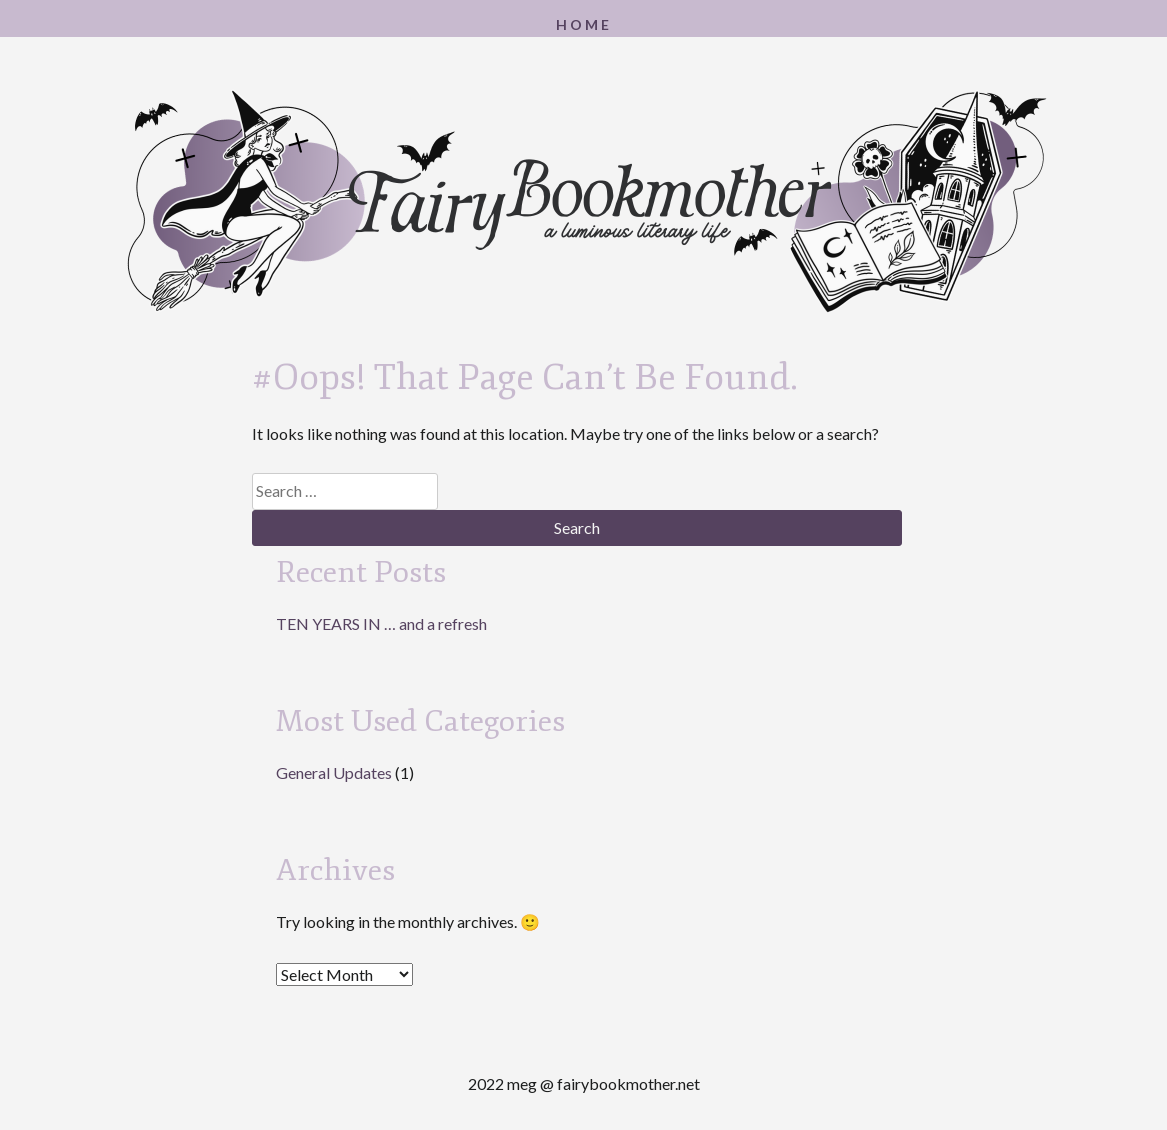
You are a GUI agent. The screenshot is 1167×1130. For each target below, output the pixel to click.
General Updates (334, 772)
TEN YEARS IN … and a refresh (381, 623)
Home (584, 24)
